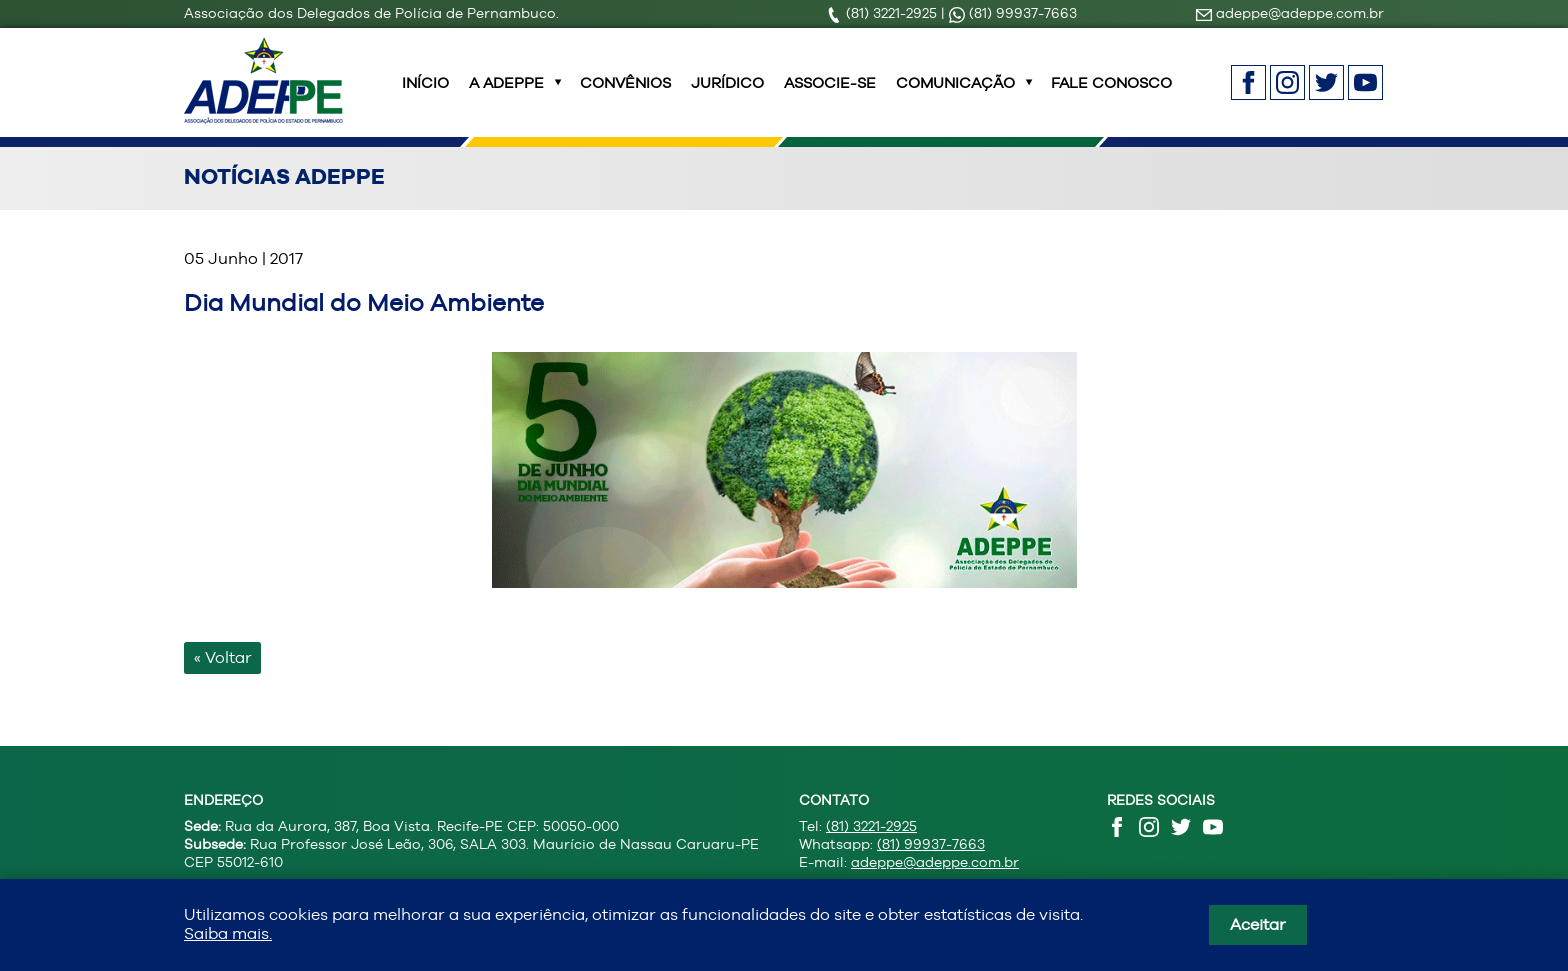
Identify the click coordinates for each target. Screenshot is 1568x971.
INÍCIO (425, 94)
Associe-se (830, 94)
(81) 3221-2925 (883, 13)
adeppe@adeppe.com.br (1290, 13)
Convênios (625, 94)
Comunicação (955, 94)
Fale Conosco (1111, 94)
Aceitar (1258, 924)
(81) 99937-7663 (1013, 13)
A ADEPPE (506, 94)
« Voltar (223, 681)
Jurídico (727, 94)
